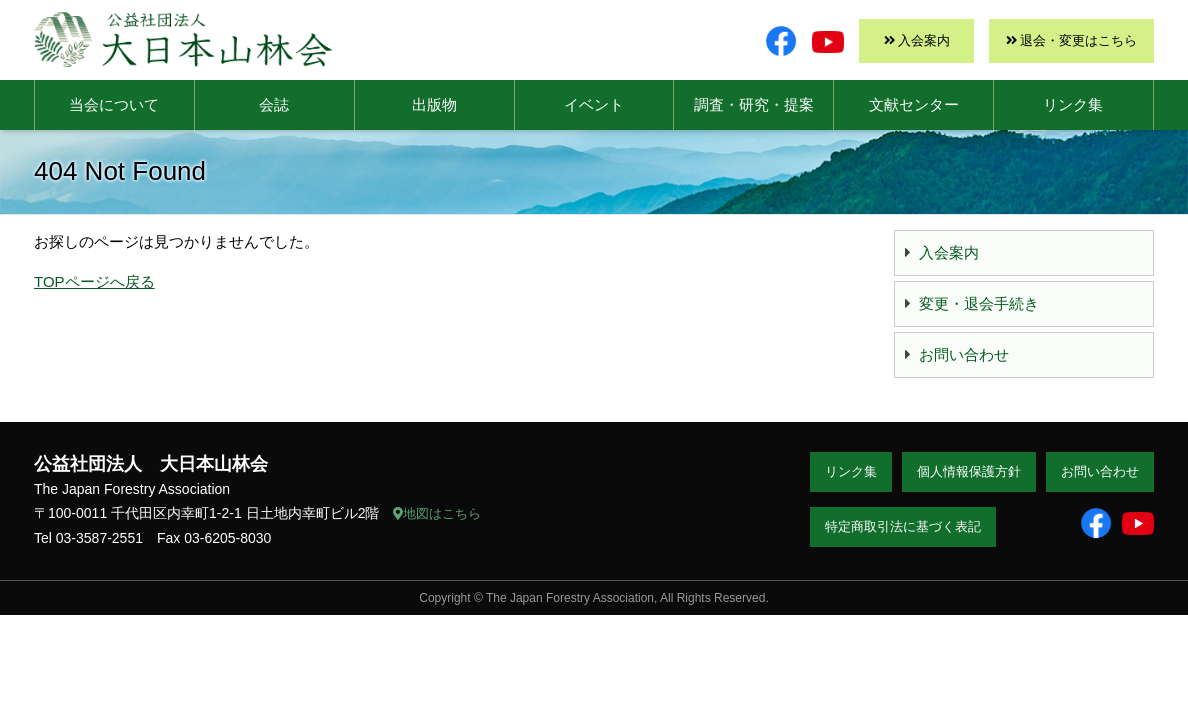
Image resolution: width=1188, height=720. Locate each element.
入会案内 (924, 40)
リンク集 (1073, 104)
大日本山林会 (183, 39)
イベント (594, 104)
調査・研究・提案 (754, 104)
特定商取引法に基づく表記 (903, 526)
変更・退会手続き (979, 303)
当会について (114, 104)
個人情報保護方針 (969, 471)
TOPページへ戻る (94, 281)
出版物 (434, 104)
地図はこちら (437, 513)
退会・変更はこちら (1078, 40)
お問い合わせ (964, 354)
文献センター (914, 104)
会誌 (274, 104)
